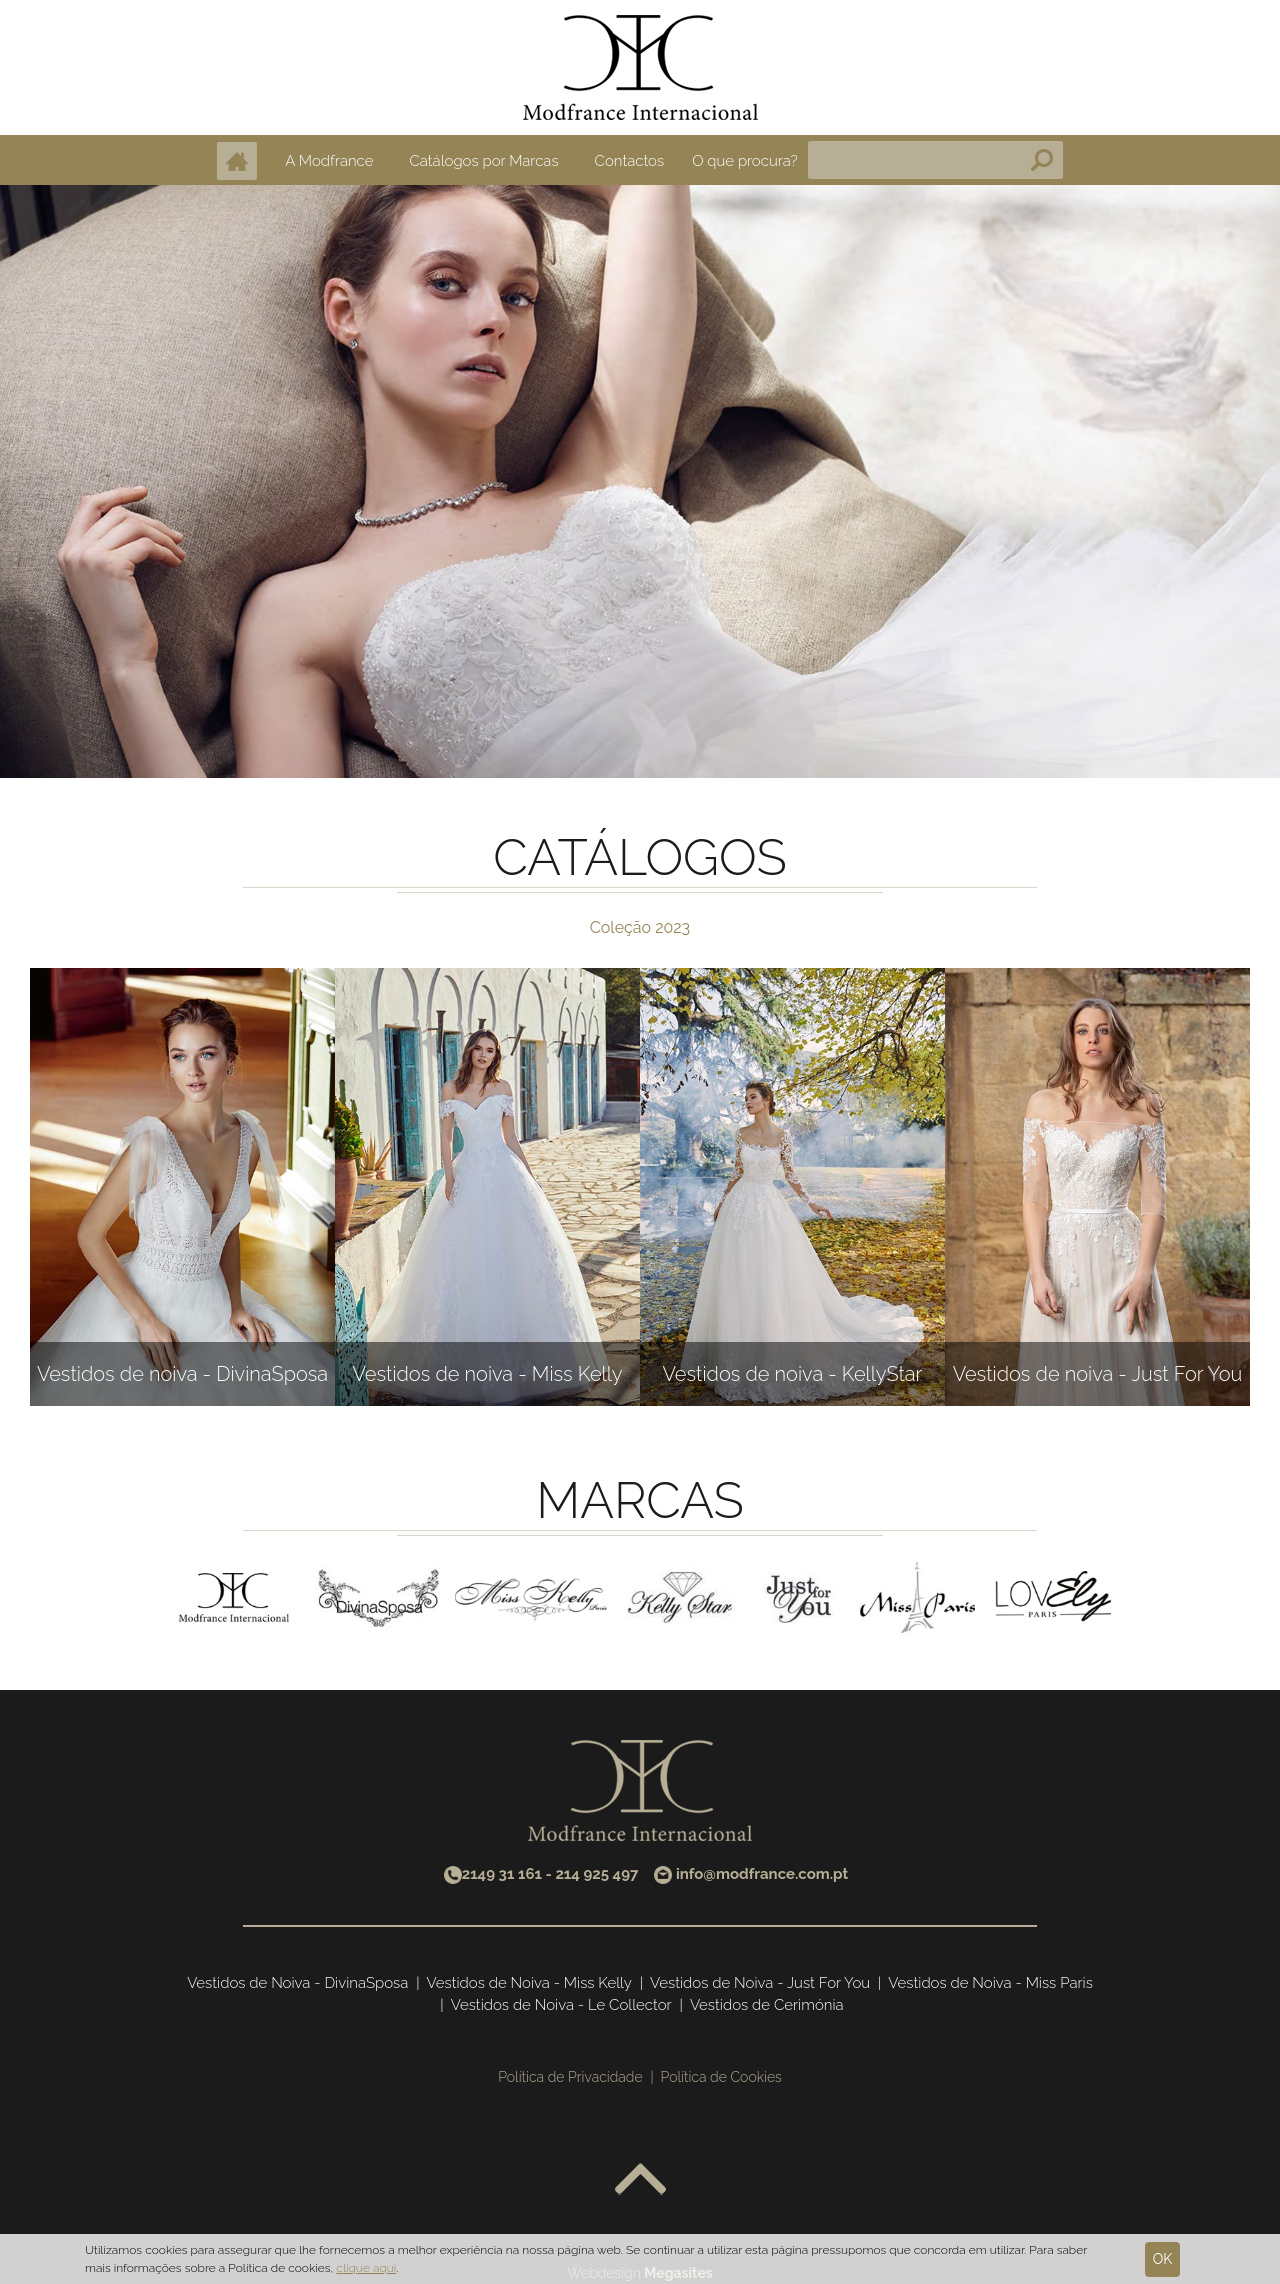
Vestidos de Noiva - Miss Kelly (529, 1983)
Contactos (630, 161)
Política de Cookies (721, 2077)
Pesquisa (1042, 160)
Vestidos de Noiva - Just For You (760, 1983)
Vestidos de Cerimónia (767, 2005)
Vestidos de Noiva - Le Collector (561, 2005)
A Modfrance (329, 161)
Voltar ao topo (640, 2180)
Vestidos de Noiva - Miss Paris (990, 1983)
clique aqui (366, 2268)
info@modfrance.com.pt (762, 1874)
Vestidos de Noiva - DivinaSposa (297, 1983)
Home (237, 161)
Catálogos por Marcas (483, 161)
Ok (1163, 2259)
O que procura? (745, 161)
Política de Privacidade (570, 2077)
